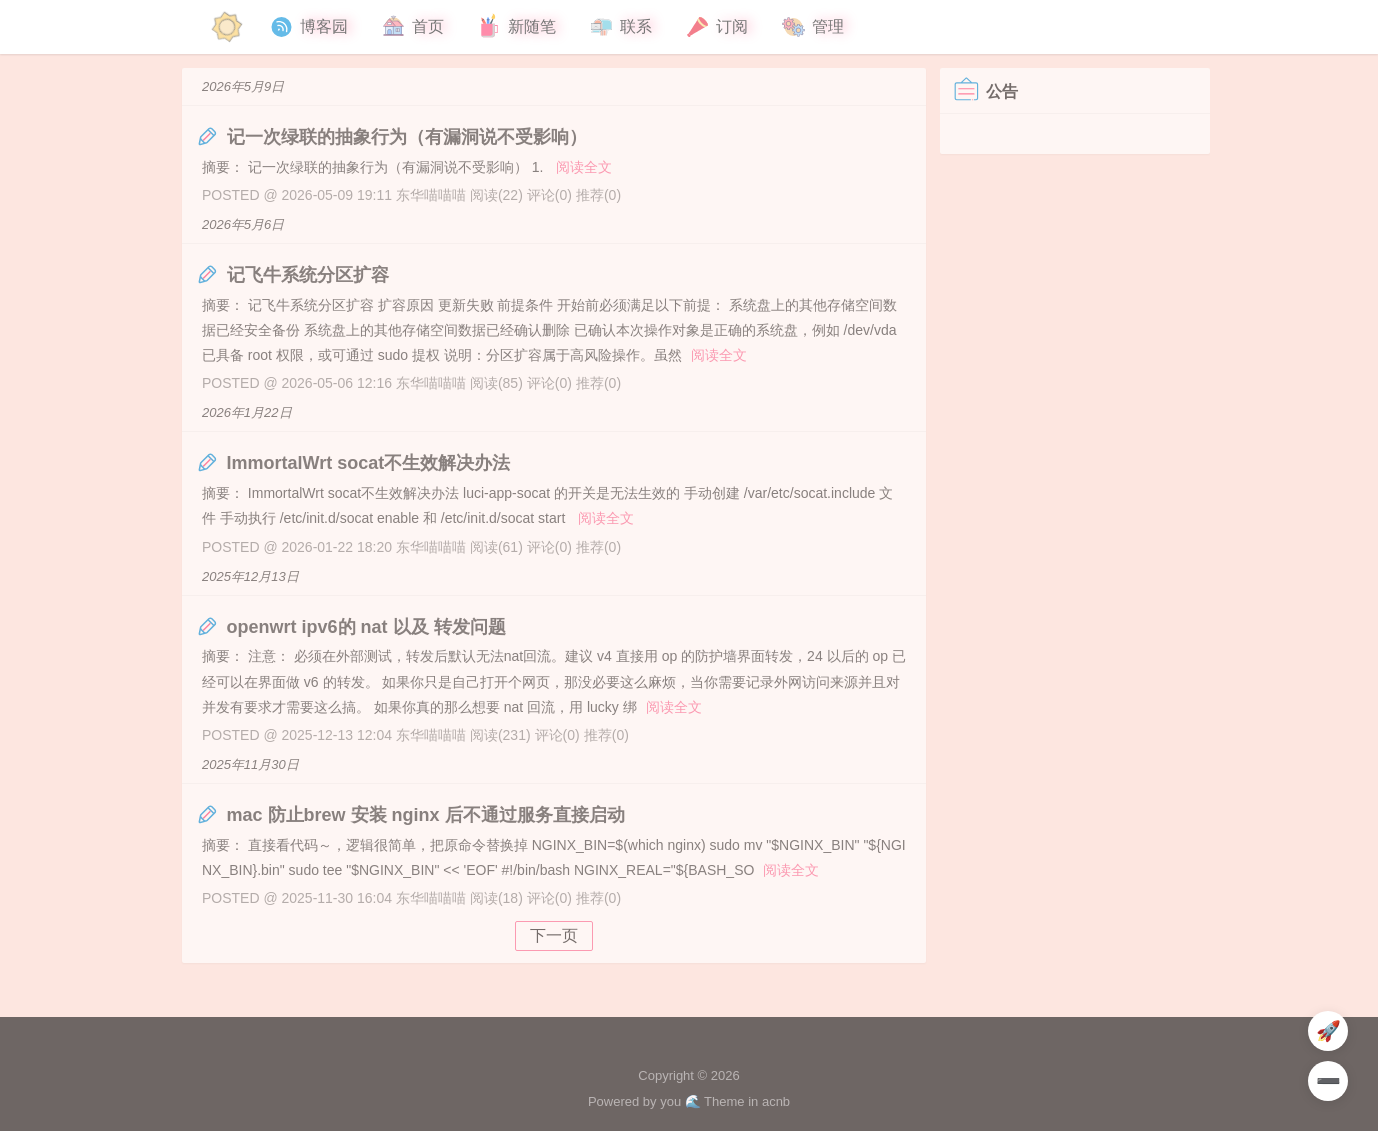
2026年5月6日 (243, 224)
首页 (412, 27)
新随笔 (516, 27)
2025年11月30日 (250, 764)
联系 (620, 27)
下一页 (554, 935)
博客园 (308, 27)
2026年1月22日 (247, 412)
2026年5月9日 (243, 86)
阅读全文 (584, 167)
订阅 (716, 27)
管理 (812, 27)
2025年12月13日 (250, 576)
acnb (776, 1101)
